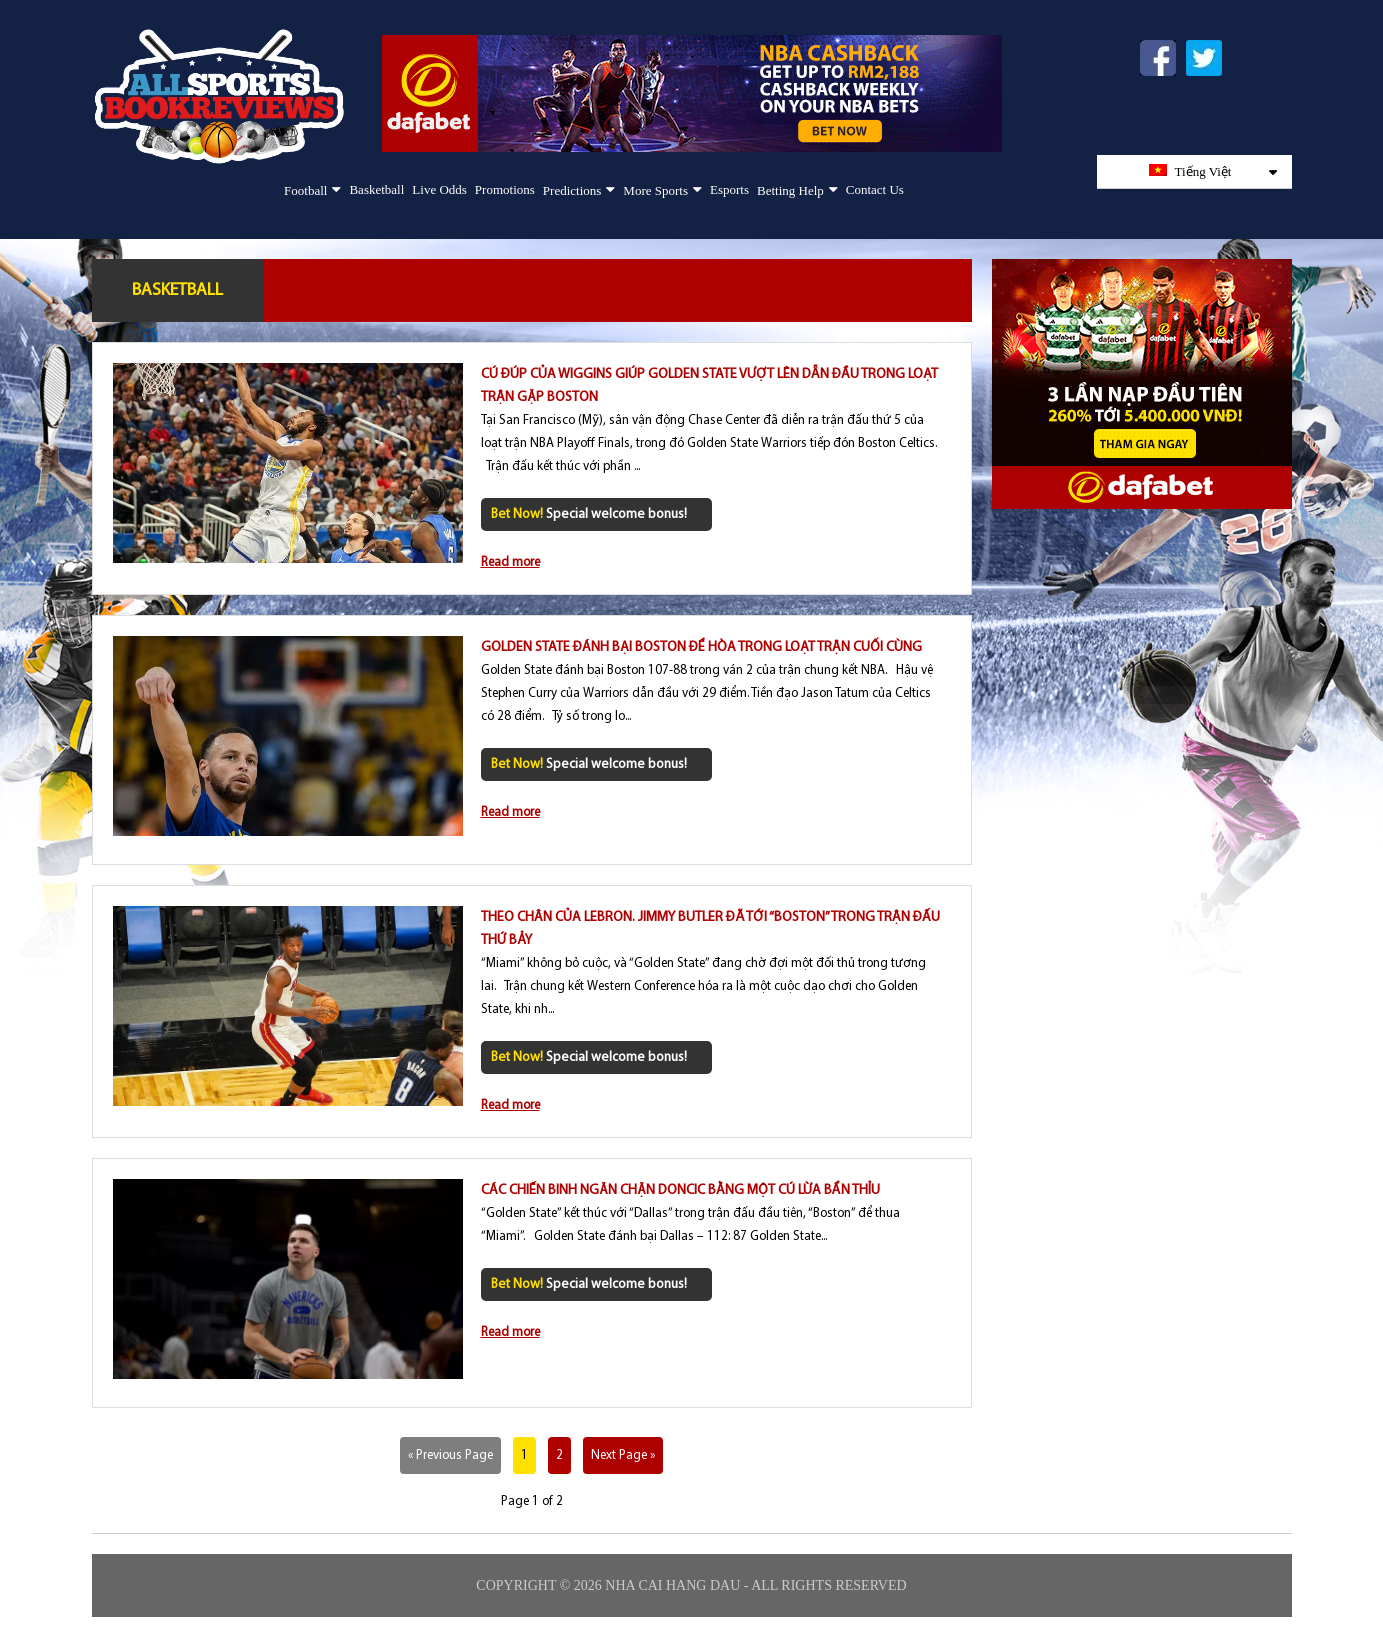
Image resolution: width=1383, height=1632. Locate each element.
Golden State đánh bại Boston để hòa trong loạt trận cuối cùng (701, 647)
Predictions (572, 190)
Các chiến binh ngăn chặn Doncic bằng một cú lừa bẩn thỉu (680, 1190)
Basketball (376, 189)
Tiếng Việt (1213, 171)
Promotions (505, 189)
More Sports (655, 190)
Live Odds (439, 189)
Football (305, 190)
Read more (510, 562)
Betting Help (790, 190)
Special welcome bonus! (589, 514)
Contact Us (875, 189)
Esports (729, 189)
